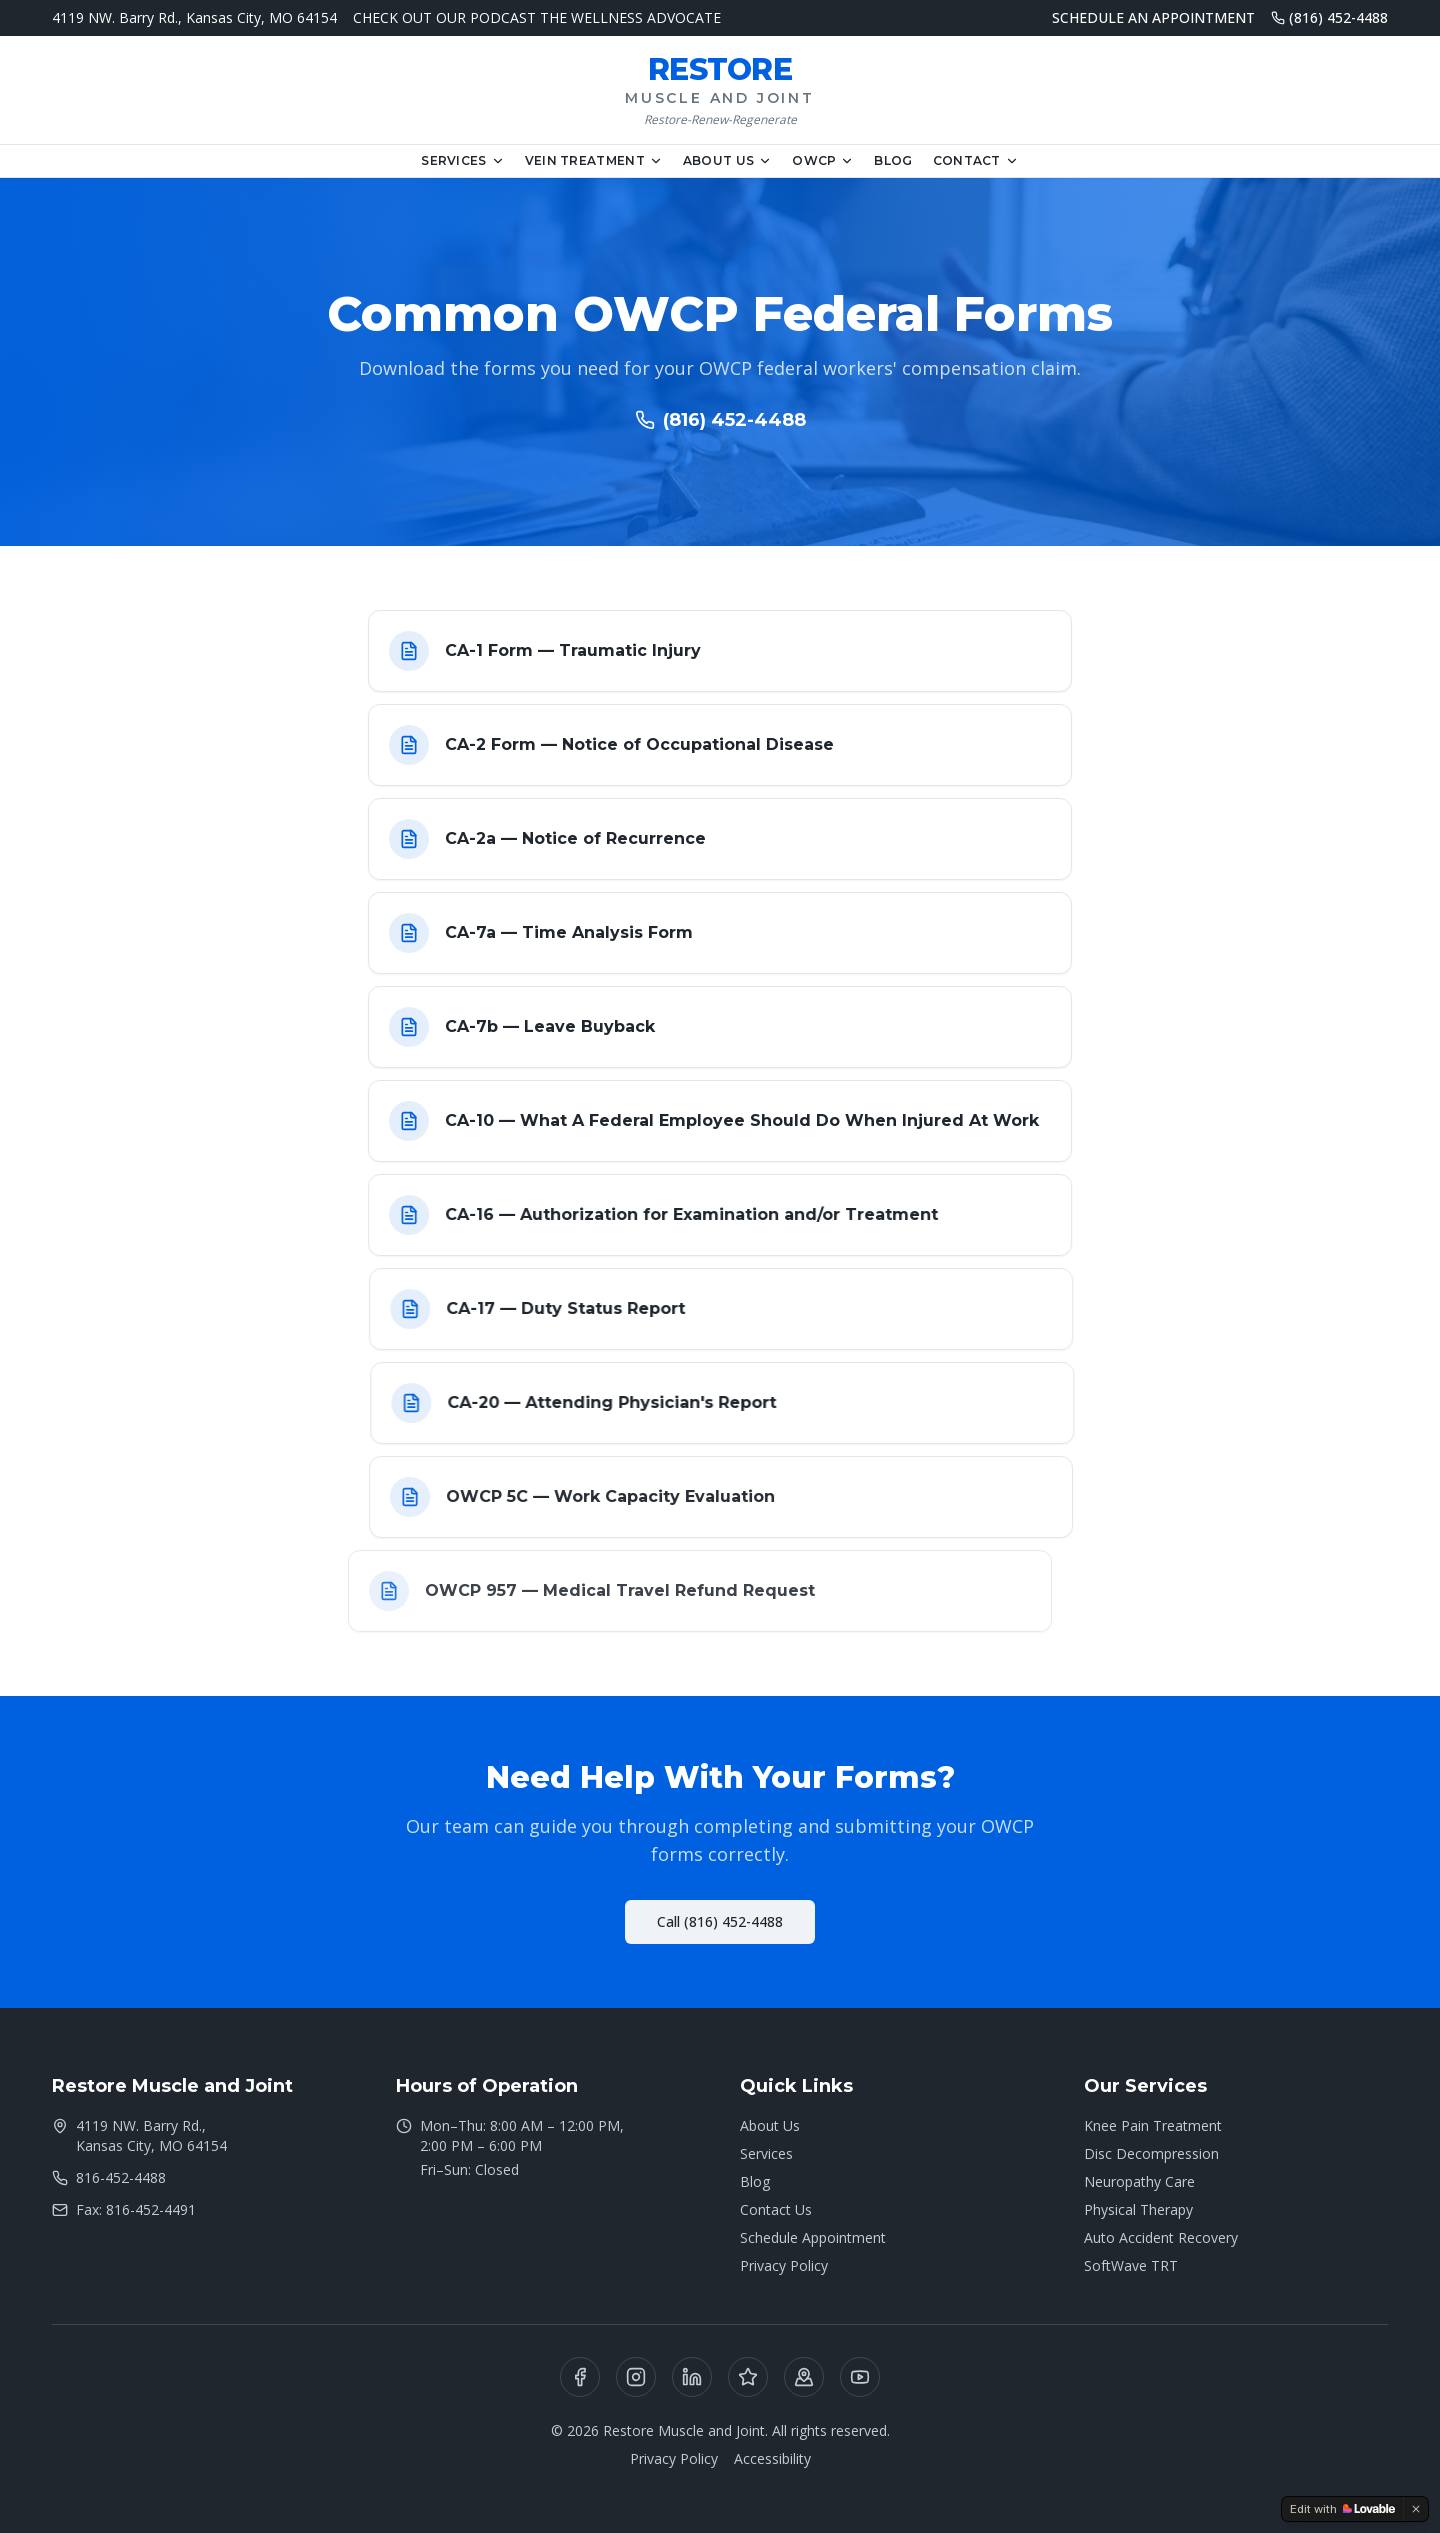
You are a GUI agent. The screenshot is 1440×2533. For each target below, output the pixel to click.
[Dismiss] (1416, 2509)
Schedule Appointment (813, 2237)
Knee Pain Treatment (1153, 2125)
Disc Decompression (1151, 2153)
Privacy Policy (784, 2265)
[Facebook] (580, 2377)
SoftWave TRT (1131, 2265)
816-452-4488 (109, 2177)
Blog (893, 160)
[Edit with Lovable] (1342, 2509)
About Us (727, 160)
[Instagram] (636, 2377)
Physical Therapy (1138, 2209)
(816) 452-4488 (1329, 17)
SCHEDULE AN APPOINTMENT (1153, 17)
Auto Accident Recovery (1161, 2237)
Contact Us (776, 2209)
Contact (976, 160)
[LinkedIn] (692, 2377)
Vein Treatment (594, 160)
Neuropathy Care (1139, 2181)
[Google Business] (804, 2377)
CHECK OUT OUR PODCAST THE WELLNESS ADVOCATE (537, 17)
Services (462, 160)
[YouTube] (860, 2377)
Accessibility (772, 2458)
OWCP (823, 160)
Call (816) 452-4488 (720, 1921)
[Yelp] (748, 2377)
